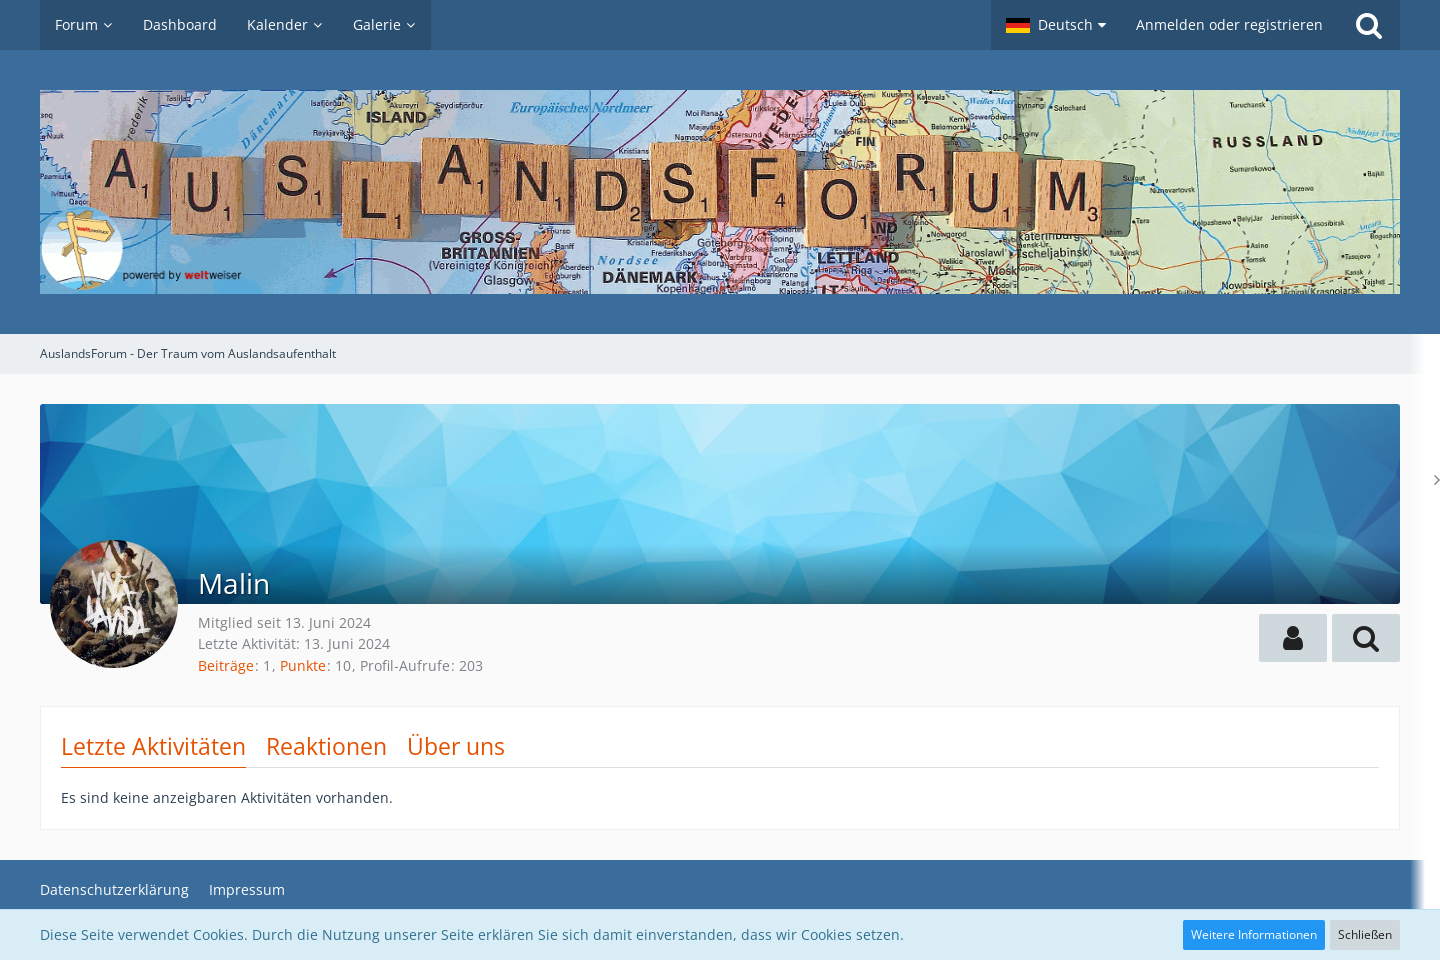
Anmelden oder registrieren (1229, 24)
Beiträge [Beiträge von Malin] (226, 665)
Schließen (1365, 934)
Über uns (456, 746)
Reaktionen (326, 746)
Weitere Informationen (1254, 934)
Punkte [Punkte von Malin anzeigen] (303, 665)
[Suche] (1369, 25)
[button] (1056, 25)
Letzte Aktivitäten (153, 746)
